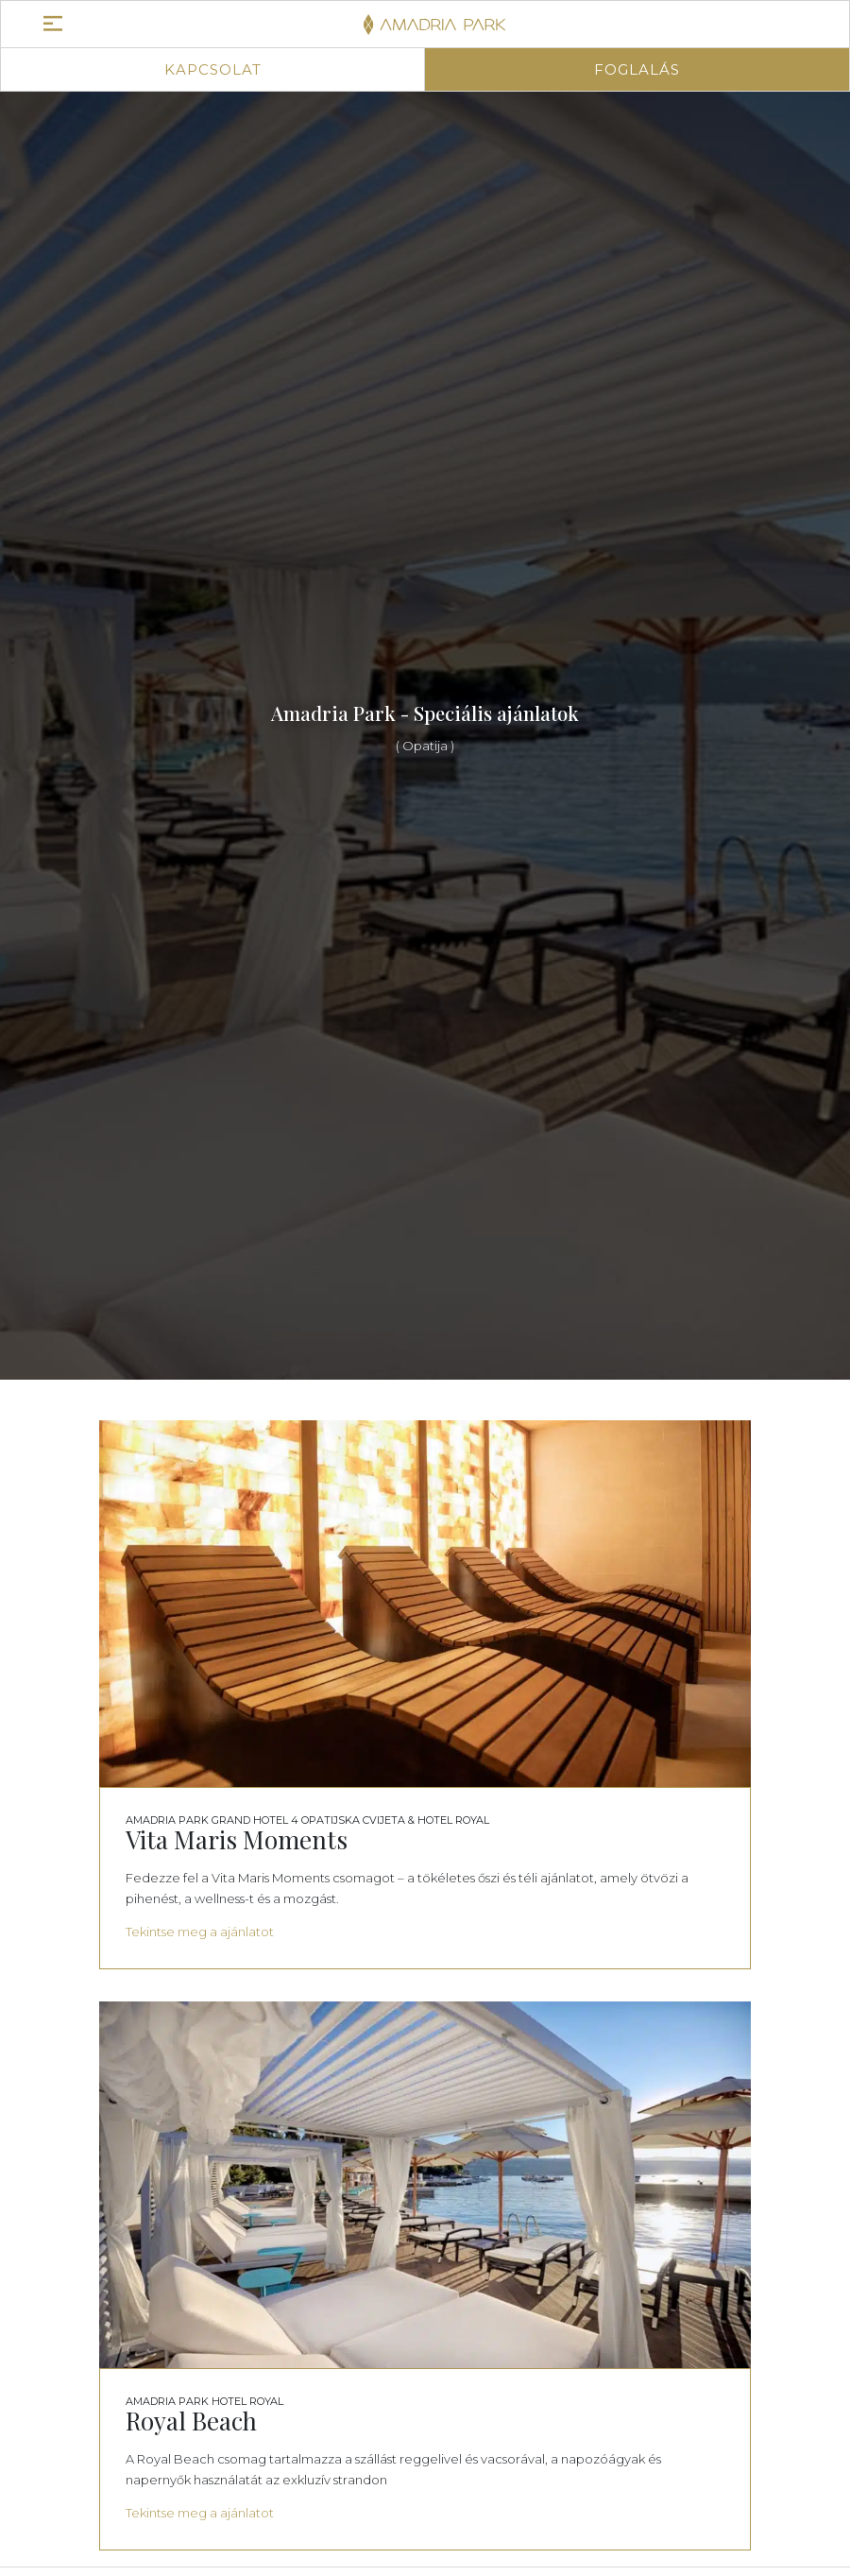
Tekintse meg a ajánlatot (200, 1931)
